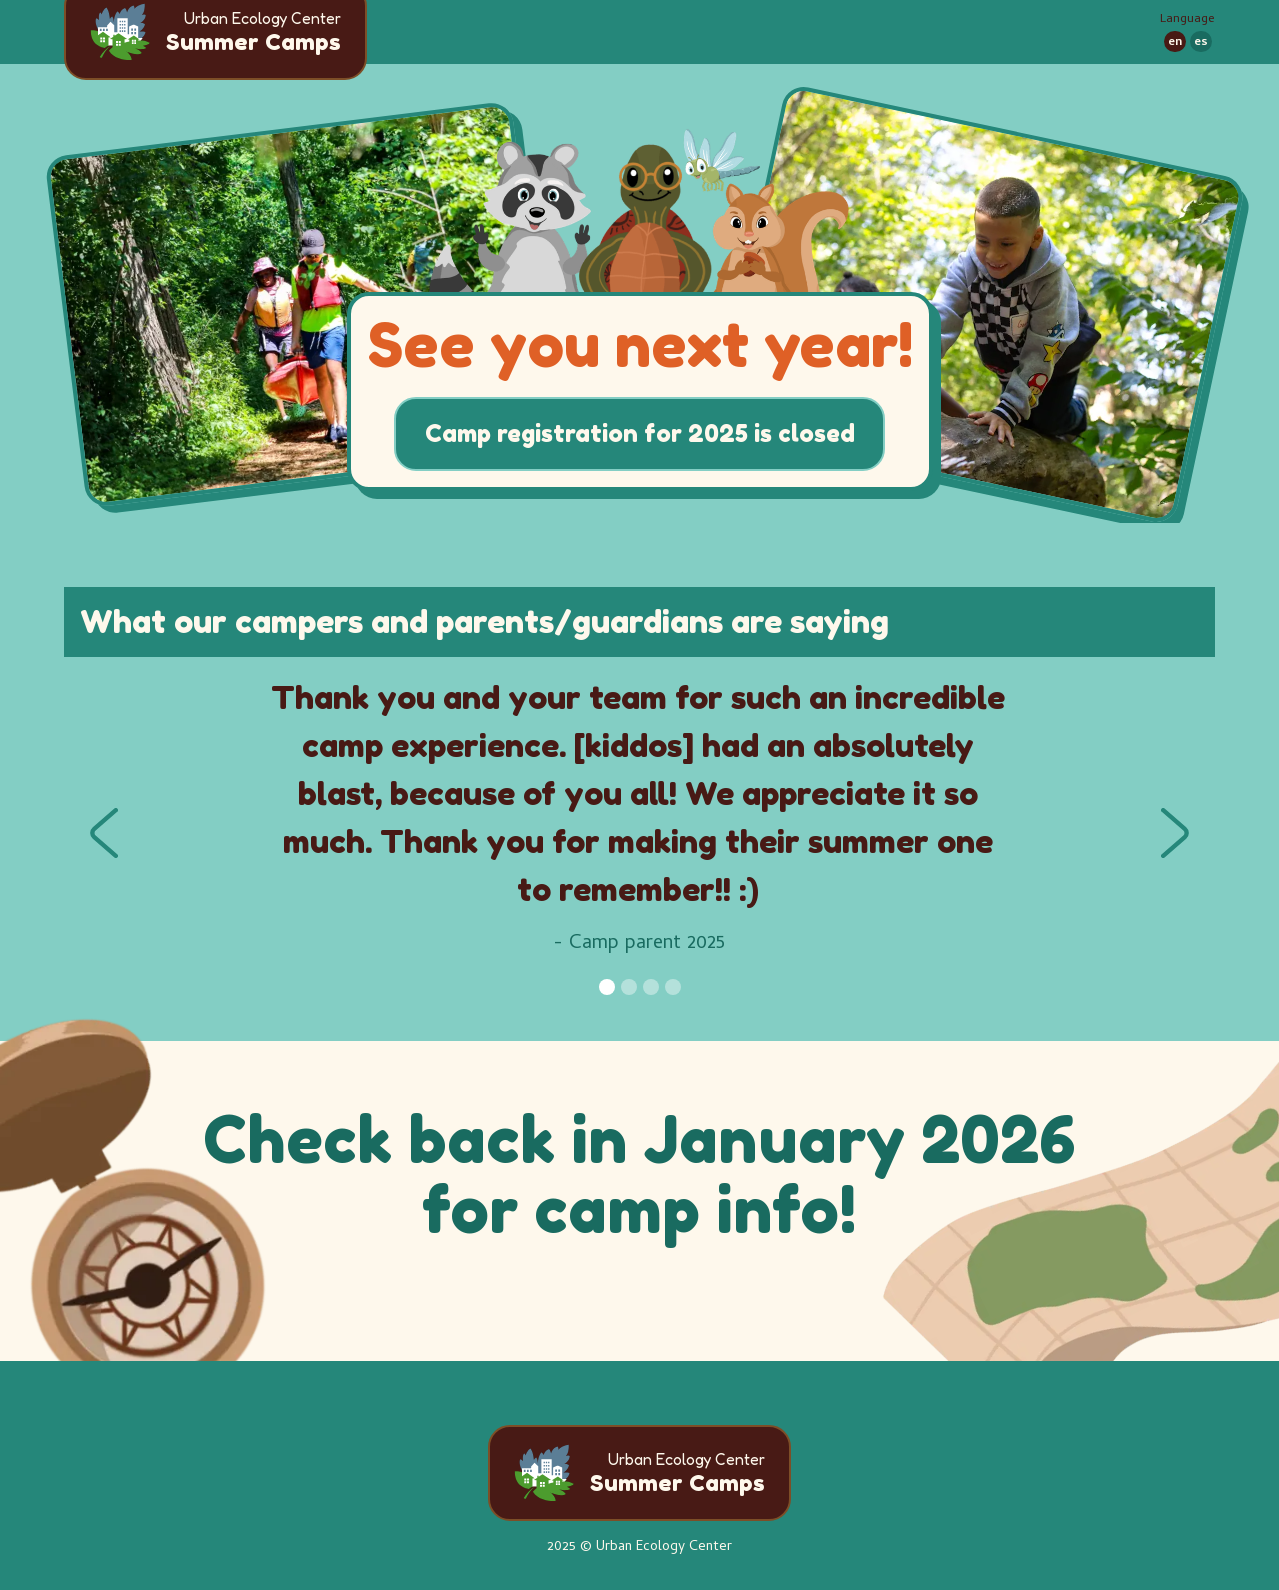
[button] (104, 833)
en (1175, 42)
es (1201, 42)
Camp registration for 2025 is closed (640, 433)
